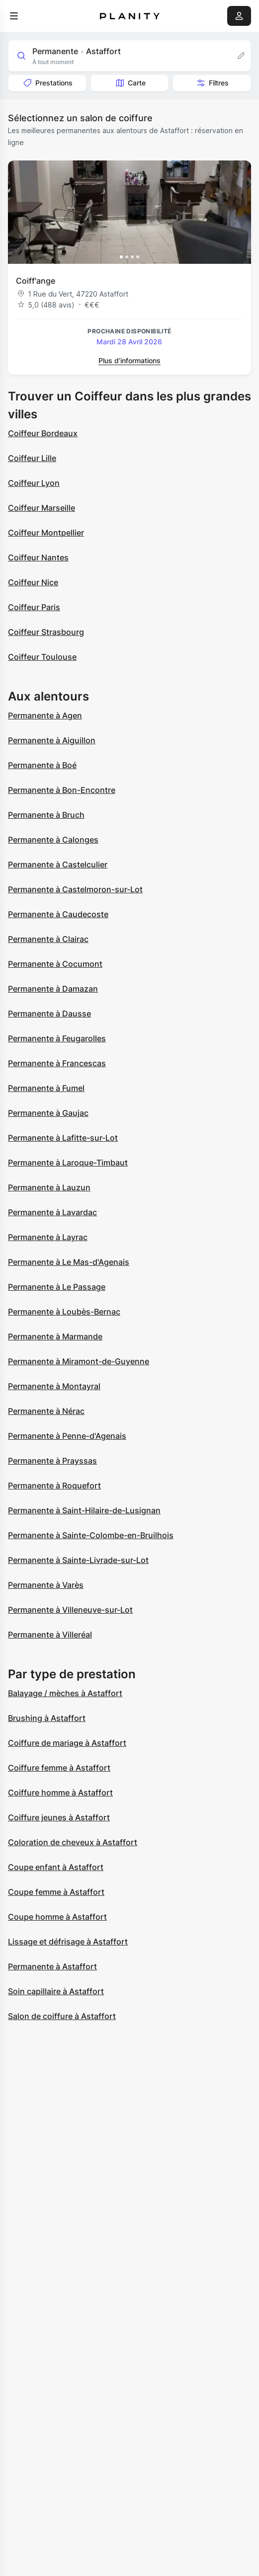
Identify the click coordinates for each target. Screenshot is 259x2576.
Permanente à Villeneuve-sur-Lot (70, 1610)
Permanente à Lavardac (52, 1212)
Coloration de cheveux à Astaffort (72, 1842)
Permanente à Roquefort (54, 1485)
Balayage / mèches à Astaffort (65, 1693)
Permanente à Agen (45, 715)
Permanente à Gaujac (48, 1113)
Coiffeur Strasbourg (46, 632)
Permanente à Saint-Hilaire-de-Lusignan (84, 1510)
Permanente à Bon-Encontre (61, 790)
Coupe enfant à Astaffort (55, 1867)
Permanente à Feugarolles (57, 1038)
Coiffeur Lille (32, 458)
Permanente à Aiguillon (51, 740)
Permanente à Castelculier (57, 864)
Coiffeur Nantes (38, 557)
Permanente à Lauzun (49, 1187)
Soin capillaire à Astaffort (56, 1991)
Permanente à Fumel (46, 1088)
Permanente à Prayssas (52, 1461)
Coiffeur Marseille (41, 508)
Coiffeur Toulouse (42, 657)
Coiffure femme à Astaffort (59, 1768)
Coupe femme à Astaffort (56, 1892)
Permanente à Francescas (57, 1063)
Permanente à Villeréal (50, 1634)
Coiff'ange (35, 281)
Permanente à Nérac (46, 1411)
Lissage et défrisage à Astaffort (68, 1942)
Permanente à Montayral (54, 1386)
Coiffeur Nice (33, 582)
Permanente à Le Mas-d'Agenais (68, 1262)
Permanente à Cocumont (55, 964)
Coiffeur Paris (34, 607)
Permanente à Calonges (53, 840)
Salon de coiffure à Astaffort (62, 2016)
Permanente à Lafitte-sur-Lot (63, 1138)
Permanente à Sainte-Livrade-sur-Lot (78, 1560)
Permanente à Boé (42, 765)
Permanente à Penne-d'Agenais (67, 1436)
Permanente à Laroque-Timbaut (68, 1163)
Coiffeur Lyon (34, 483)
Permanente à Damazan (53, 989)
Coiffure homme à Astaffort (60, 1792)
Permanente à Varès (46, 1585)
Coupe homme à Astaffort (57, 1917)
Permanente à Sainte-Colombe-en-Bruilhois (90, 1535)
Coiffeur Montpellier (46, 533)
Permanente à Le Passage (56, 1287)
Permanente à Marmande (55, 1336)
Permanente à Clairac (48, 939)
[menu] (14, 16)
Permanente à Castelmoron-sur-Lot (75, 889)
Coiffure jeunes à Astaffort (59, 1817)
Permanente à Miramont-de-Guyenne (78, 1361)
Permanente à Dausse (49, 1013)
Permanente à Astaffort (52, 1966)
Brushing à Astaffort (47, 1718)
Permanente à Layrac (47, 1237)
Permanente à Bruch (46, 815)
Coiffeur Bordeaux (43, 433)
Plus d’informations (129, 360)
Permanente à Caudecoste (58, 914)
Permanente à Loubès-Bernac (64, 1312)
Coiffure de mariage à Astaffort (67, 1743)
